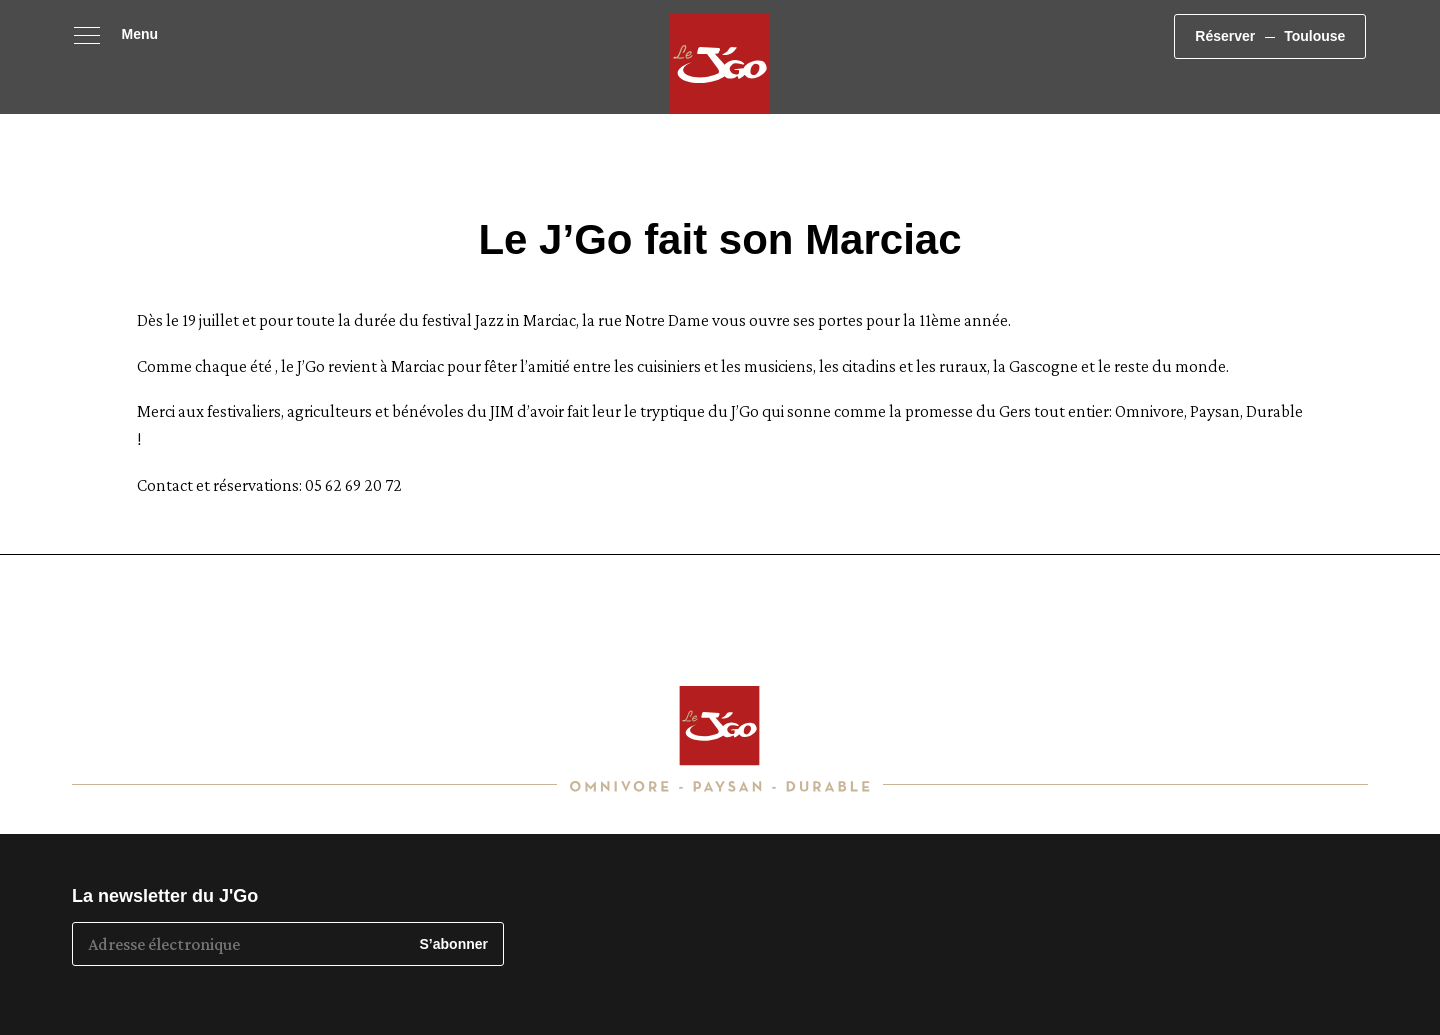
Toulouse (1359, 51)
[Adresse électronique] (239, 944)
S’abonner (454, 944)
